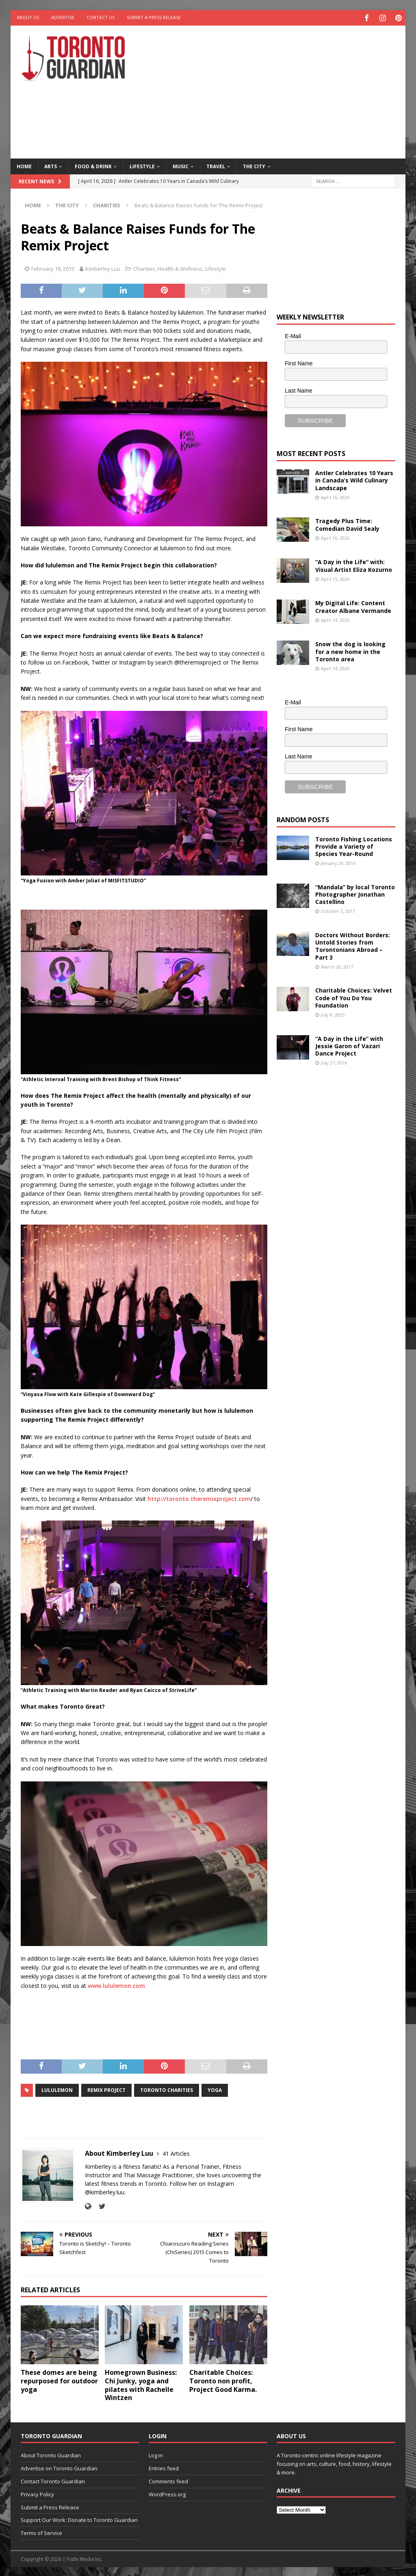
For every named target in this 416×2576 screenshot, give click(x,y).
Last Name (298, 389)
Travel (215, 164)
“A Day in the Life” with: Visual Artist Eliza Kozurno (353, 564)
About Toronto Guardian (51, 2454)
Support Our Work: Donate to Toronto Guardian (79, 2518)
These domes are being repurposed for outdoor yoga (59, 2380)
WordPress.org (167, 2493)
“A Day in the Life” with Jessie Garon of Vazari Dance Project (349, 1044)
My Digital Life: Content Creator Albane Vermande (353, 605)
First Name (298, 362)
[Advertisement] (280, 89)
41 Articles (176, 2152)
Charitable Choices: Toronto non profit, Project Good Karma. (223, 2380)
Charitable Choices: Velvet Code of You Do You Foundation (353, 996)
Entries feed (164, 2467)
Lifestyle (142, 164)
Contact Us (101, 17)
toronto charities (166, 2088)
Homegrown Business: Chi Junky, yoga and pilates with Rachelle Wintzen (141, 2384)
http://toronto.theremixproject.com (199, 1497)
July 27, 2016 (334, 1061)
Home (24, 164)
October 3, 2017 (338, 910)
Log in (156, 2454)
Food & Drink (93, 164)
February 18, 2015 (52, 267)
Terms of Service (41, 2531)
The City (254, 164)
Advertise (62, 17)
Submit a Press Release (154, 17)
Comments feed (168, 2480)
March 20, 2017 (337, 965)
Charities (144, 267)
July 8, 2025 (332, 1013)
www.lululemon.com (116, 1984)
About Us (28, 17)
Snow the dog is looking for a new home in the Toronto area (350, 650)
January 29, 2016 (338, 862)
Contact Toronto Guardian (53, 2480)
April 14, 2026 (335, 618)
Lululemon (57, 2088)
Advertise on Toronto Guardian (59, 2467)
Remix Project (106, 2088)
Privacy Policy (37, 2493)
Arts (50, 164)
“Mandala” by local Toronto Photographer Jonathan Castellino (355, 893)
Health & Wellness (180, 267)
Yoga (215, 2088)
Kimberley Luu (102, 267)
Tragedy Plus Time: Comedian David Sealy (347, 523)
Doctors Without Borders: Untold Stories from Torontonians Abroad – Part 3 (352, 945)
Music (180, 164)
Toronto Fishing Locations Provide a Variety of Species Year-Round (353, 845)
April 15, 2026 (335, 577)
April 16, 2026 (335, 496)
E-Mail (293, 335)
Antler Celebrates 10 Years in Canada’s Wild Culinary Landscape (354, 479)
